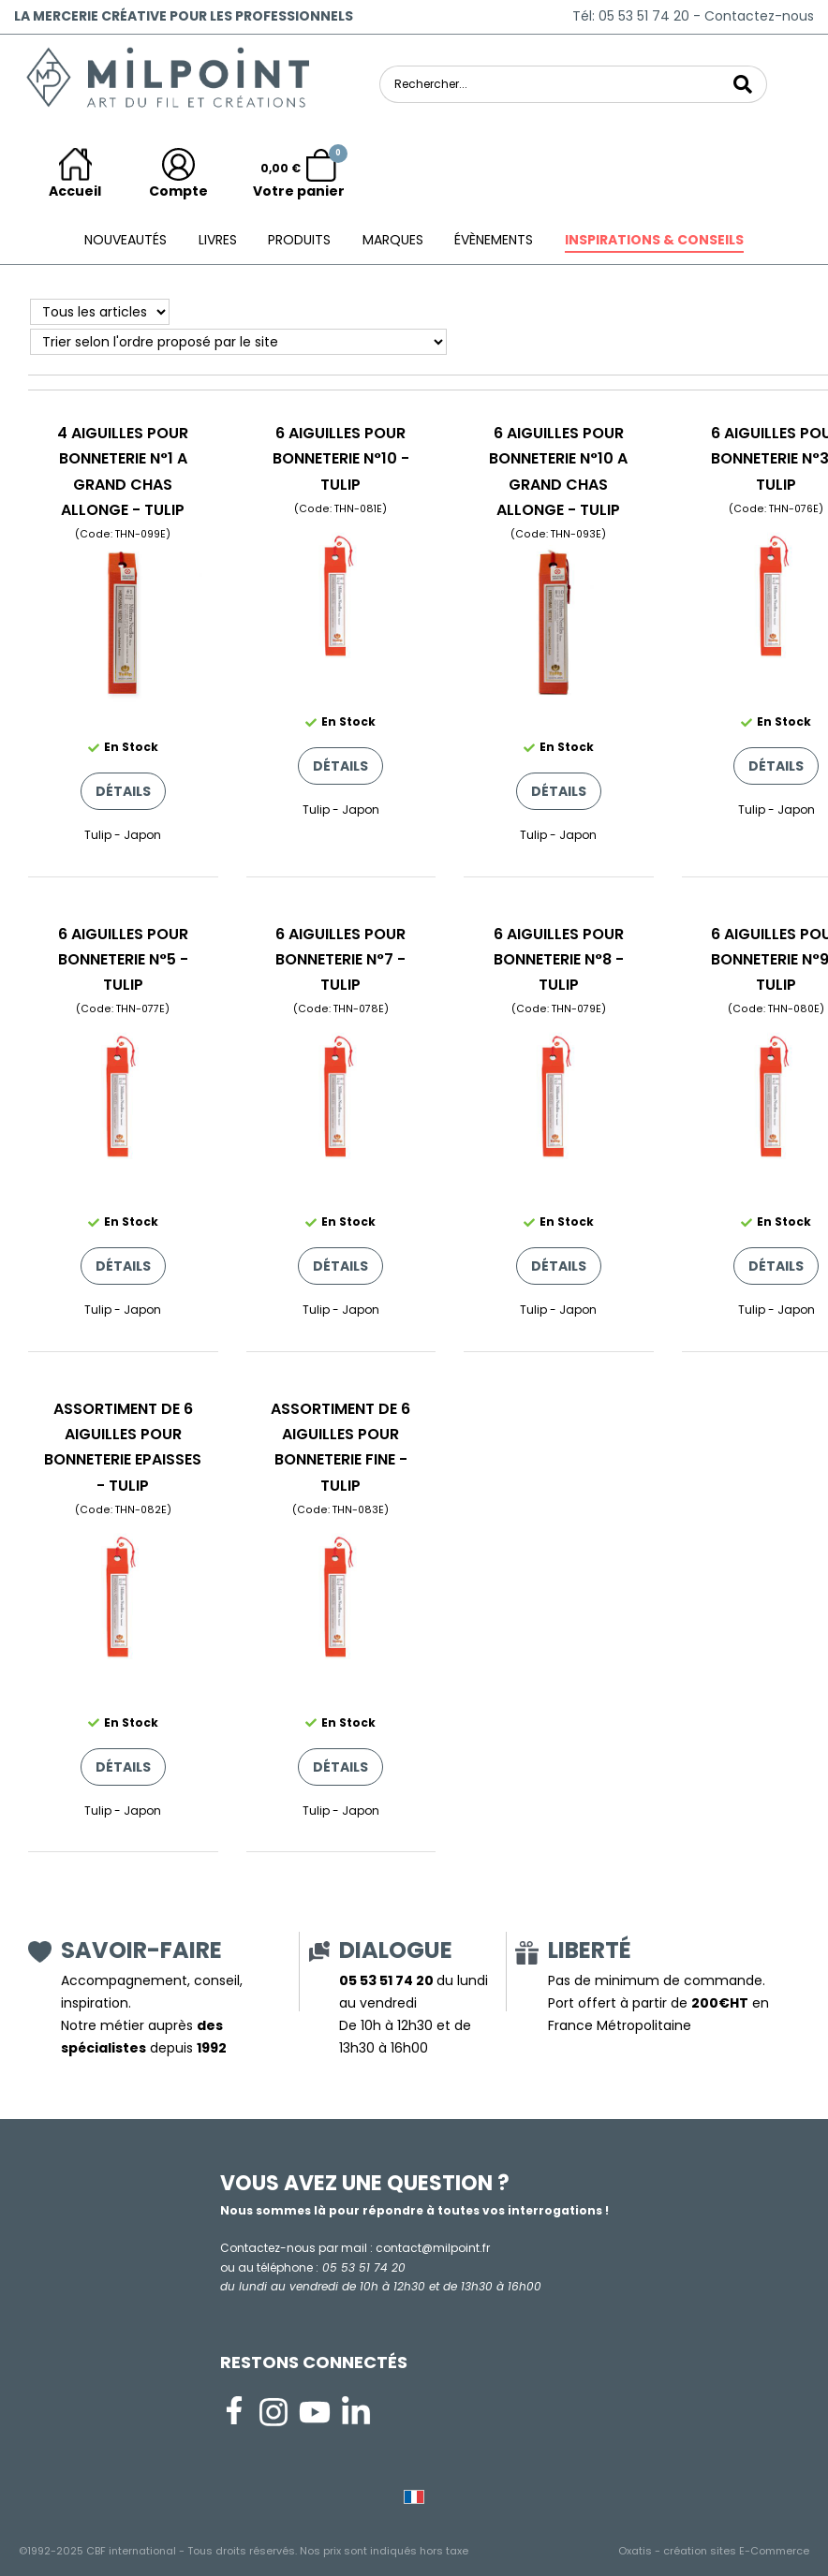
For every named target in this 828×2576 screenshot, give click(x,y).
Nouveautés (125, 239)
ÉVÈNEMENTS (493, 239)
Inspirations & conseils (654, 239)
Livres (218, 239)
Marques (392, 239)
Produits (299, 239)
